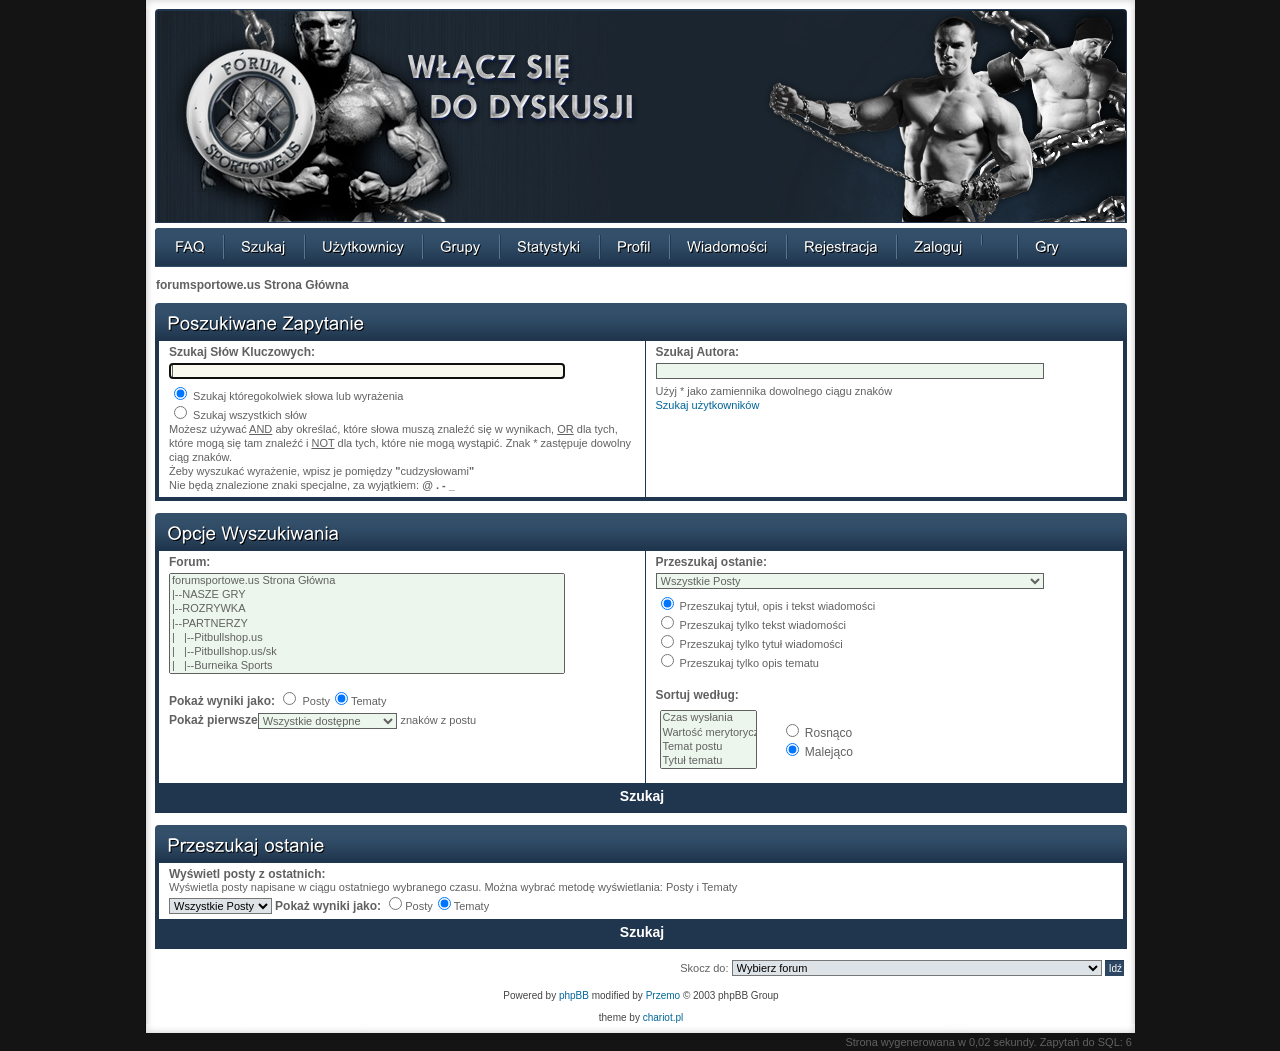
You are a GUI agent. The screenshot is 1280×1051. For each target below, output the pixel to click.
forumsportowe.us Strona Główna (252, 285)
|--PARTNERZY (367, 624)
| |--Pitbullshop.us (367, 638)
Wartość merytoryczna (709, 733)
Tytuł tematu (709, 761)
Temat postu (709, 747)
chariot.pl (663, 1017)
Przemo (663, 995)
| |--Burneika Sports (367, 666)
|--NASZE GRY (367, 595)
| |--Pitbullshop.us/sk (367, 652)
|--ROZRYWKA (367, 609)
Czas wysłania (709, 718)
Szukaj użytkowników (708, 405)
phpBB (574, 995)
